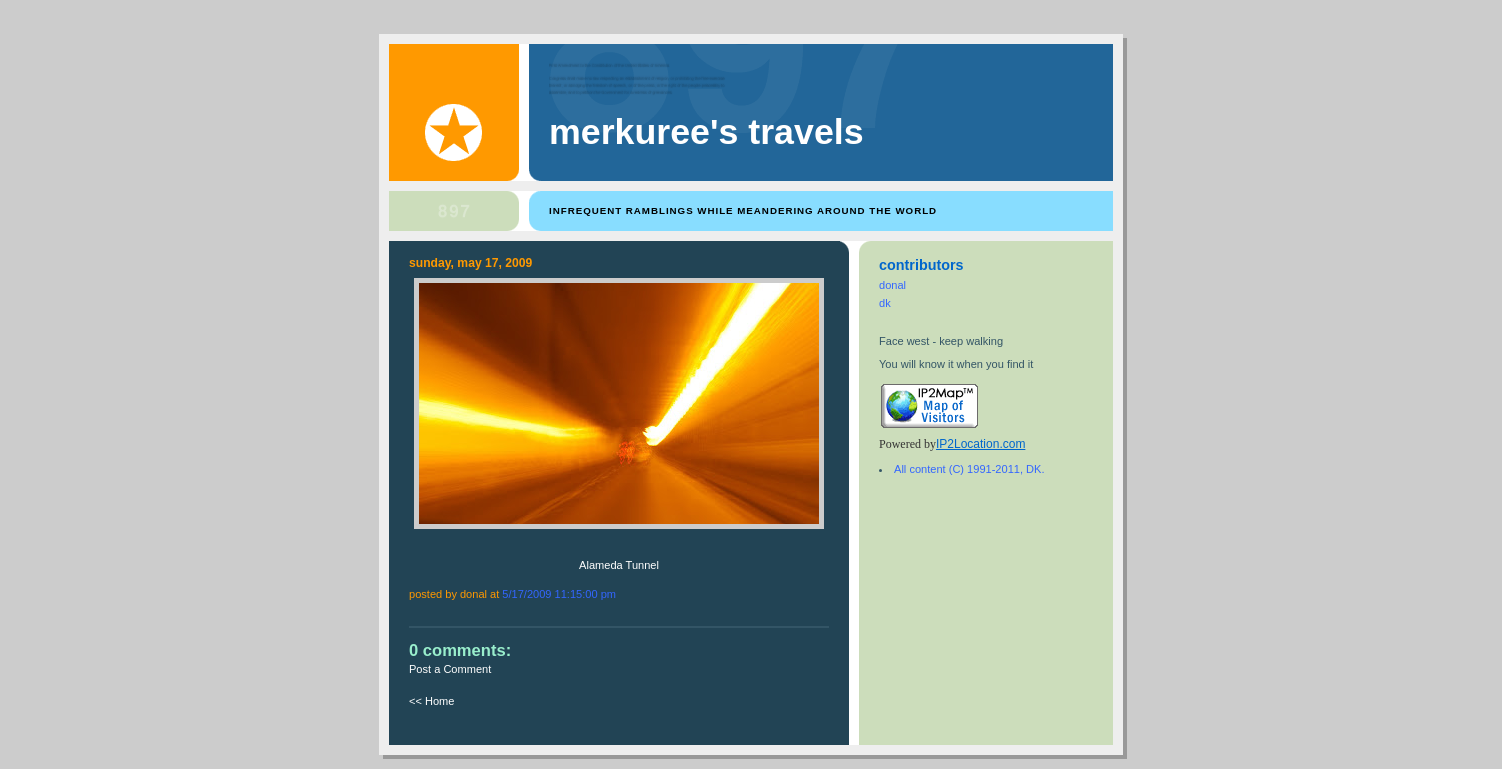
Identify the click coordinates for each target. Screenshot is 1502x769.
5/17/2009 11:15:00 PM (559, 594)
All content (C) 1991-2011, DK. (969, 469)
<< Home (431, 701)
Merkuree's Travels (706, 132)
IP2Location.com (980, 444)
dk (885, 303)
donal (892, 285)
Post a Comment (450, 669)
